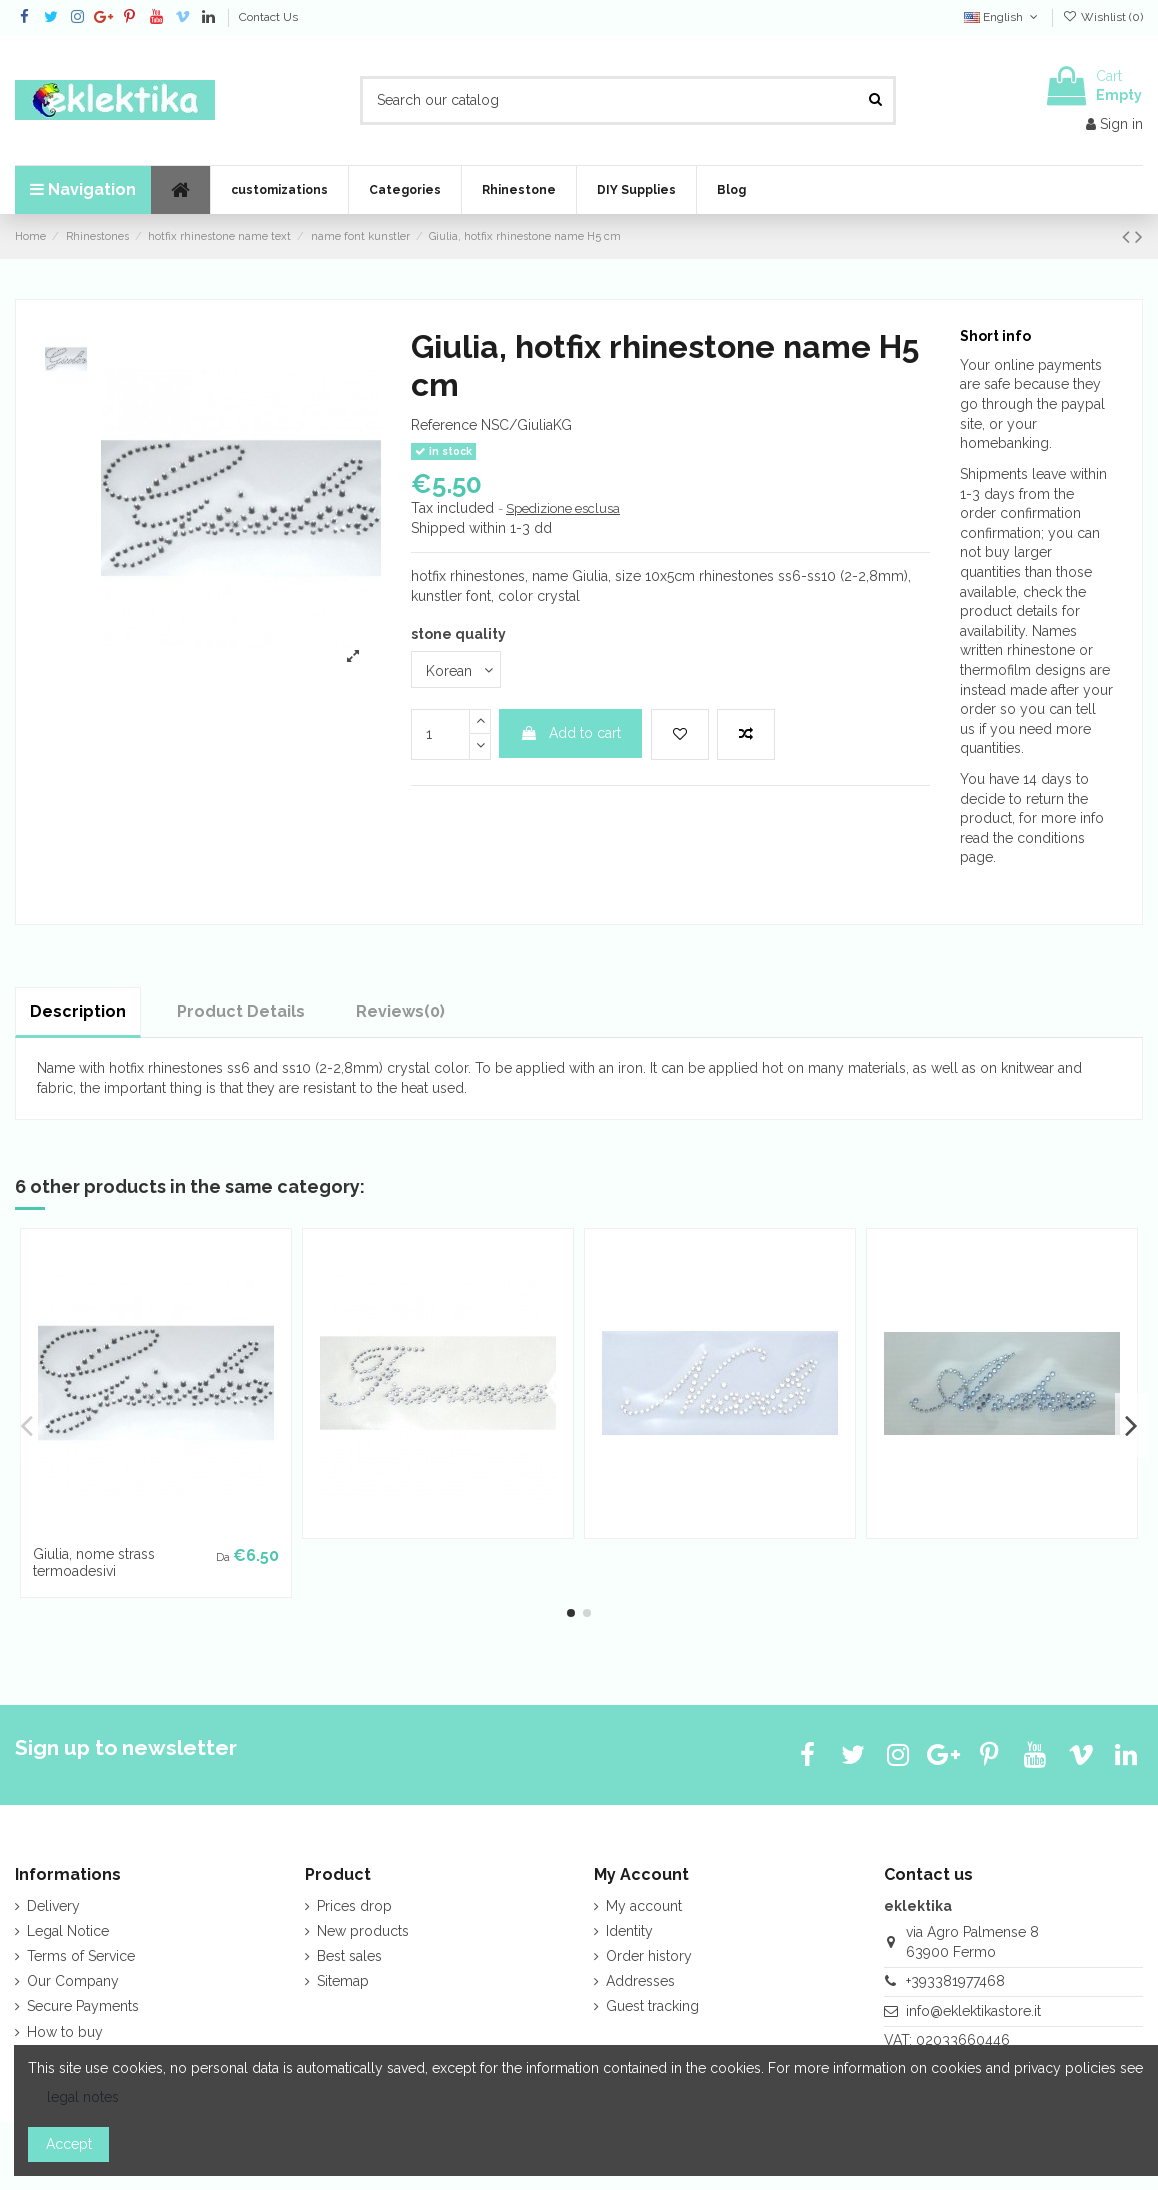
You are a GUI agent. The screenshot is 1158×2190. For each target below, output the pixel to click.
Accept (69, 2144)
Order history (649, 1956)
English (1002, 17)
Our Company (73, 1981)
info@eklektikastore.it (973, 2011)
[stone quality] (456, 669)
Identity (629, 1931)
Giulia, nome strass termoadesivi (94, 1562)
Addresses (640, 1981)
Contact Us (268, 17)
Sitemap (343, 1981)
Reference (444, 425)
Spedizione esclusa (563, 508)
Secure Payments (83, 2006)
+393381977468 (955, 1981)
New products (363, 1931)
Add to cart (570, 733)
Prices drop (354, 1906)
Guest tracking (652, 2006)
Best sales (349, 1956)
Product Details (241, 1011)
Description (78, 1011)
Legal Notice (68, 1931)
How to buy (65, 2032)
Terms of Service (81, 1956)
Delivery (53, 1906)
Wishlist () (1103, 17)
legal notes (83, 2097)
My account (644, 1906)
